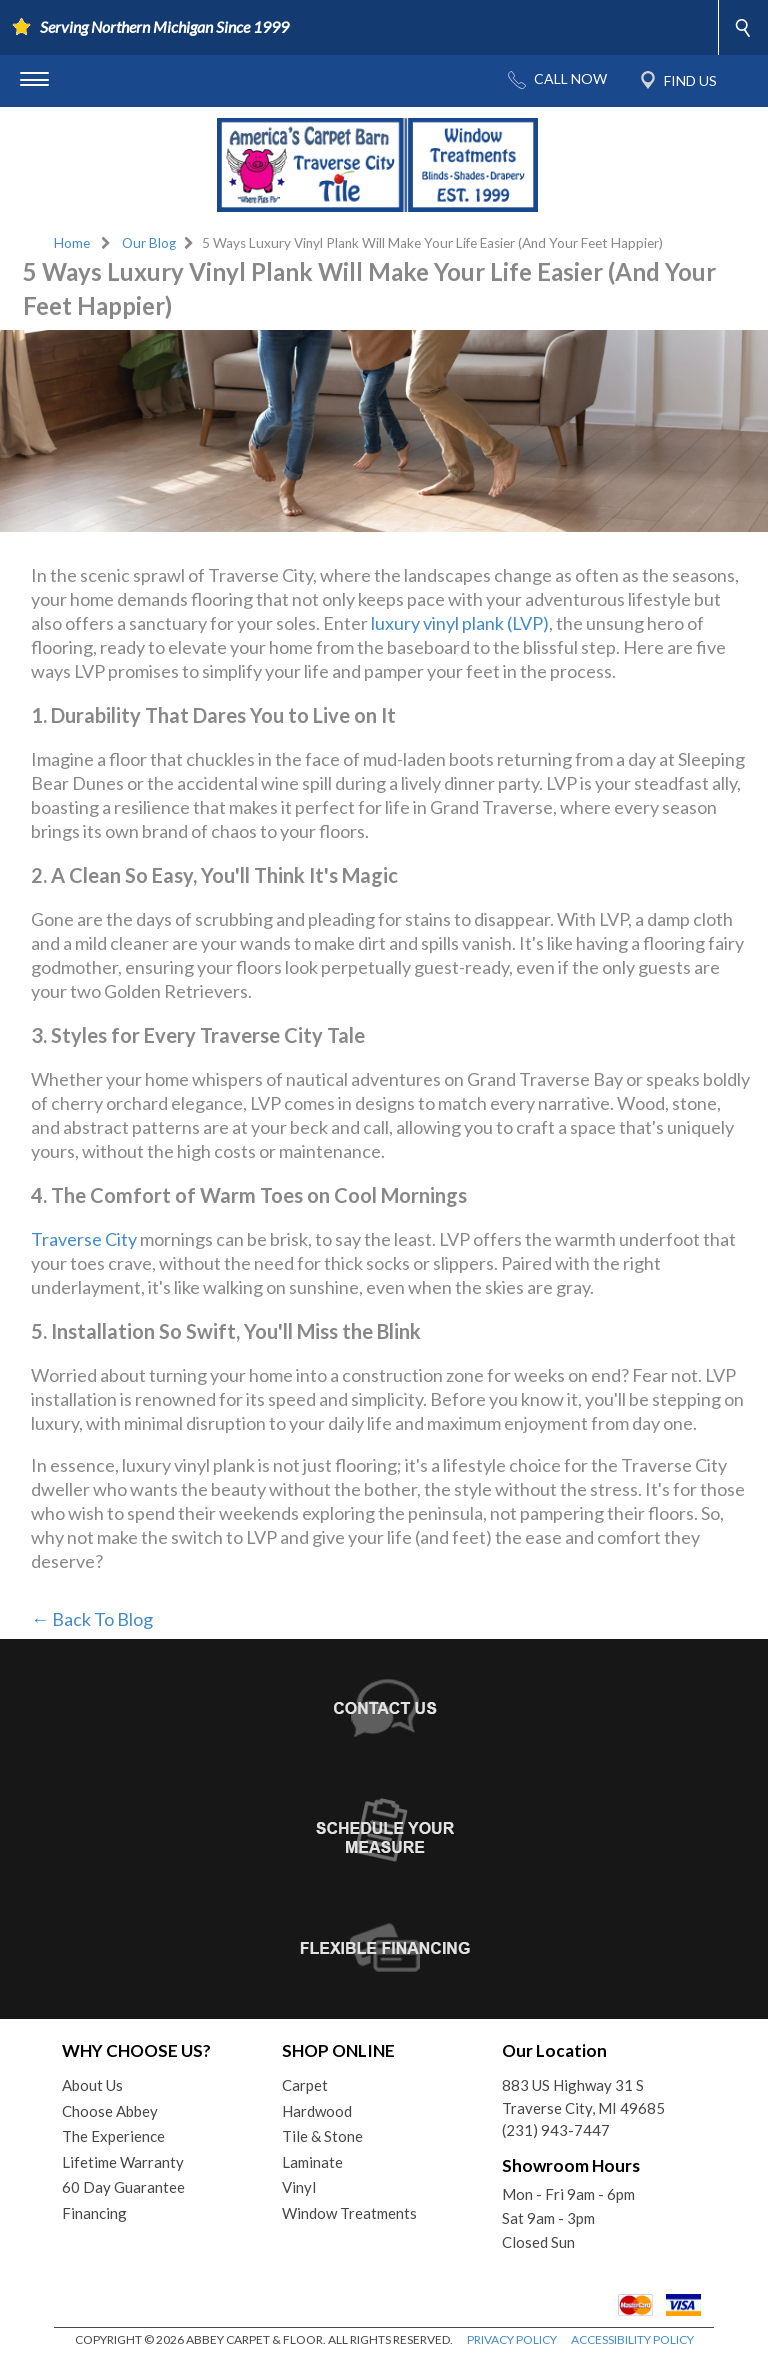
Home (72, 243)
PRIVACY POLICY (512, 2339)
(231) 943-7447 (556, 2130)
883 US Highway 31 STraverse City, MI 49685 (583, 2096)
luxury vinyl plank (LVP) (460, 623)
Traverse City (84, 1239)
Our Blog (149, 243)
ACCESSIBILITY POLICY (632, 2339)
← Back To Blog (92, 1619)
